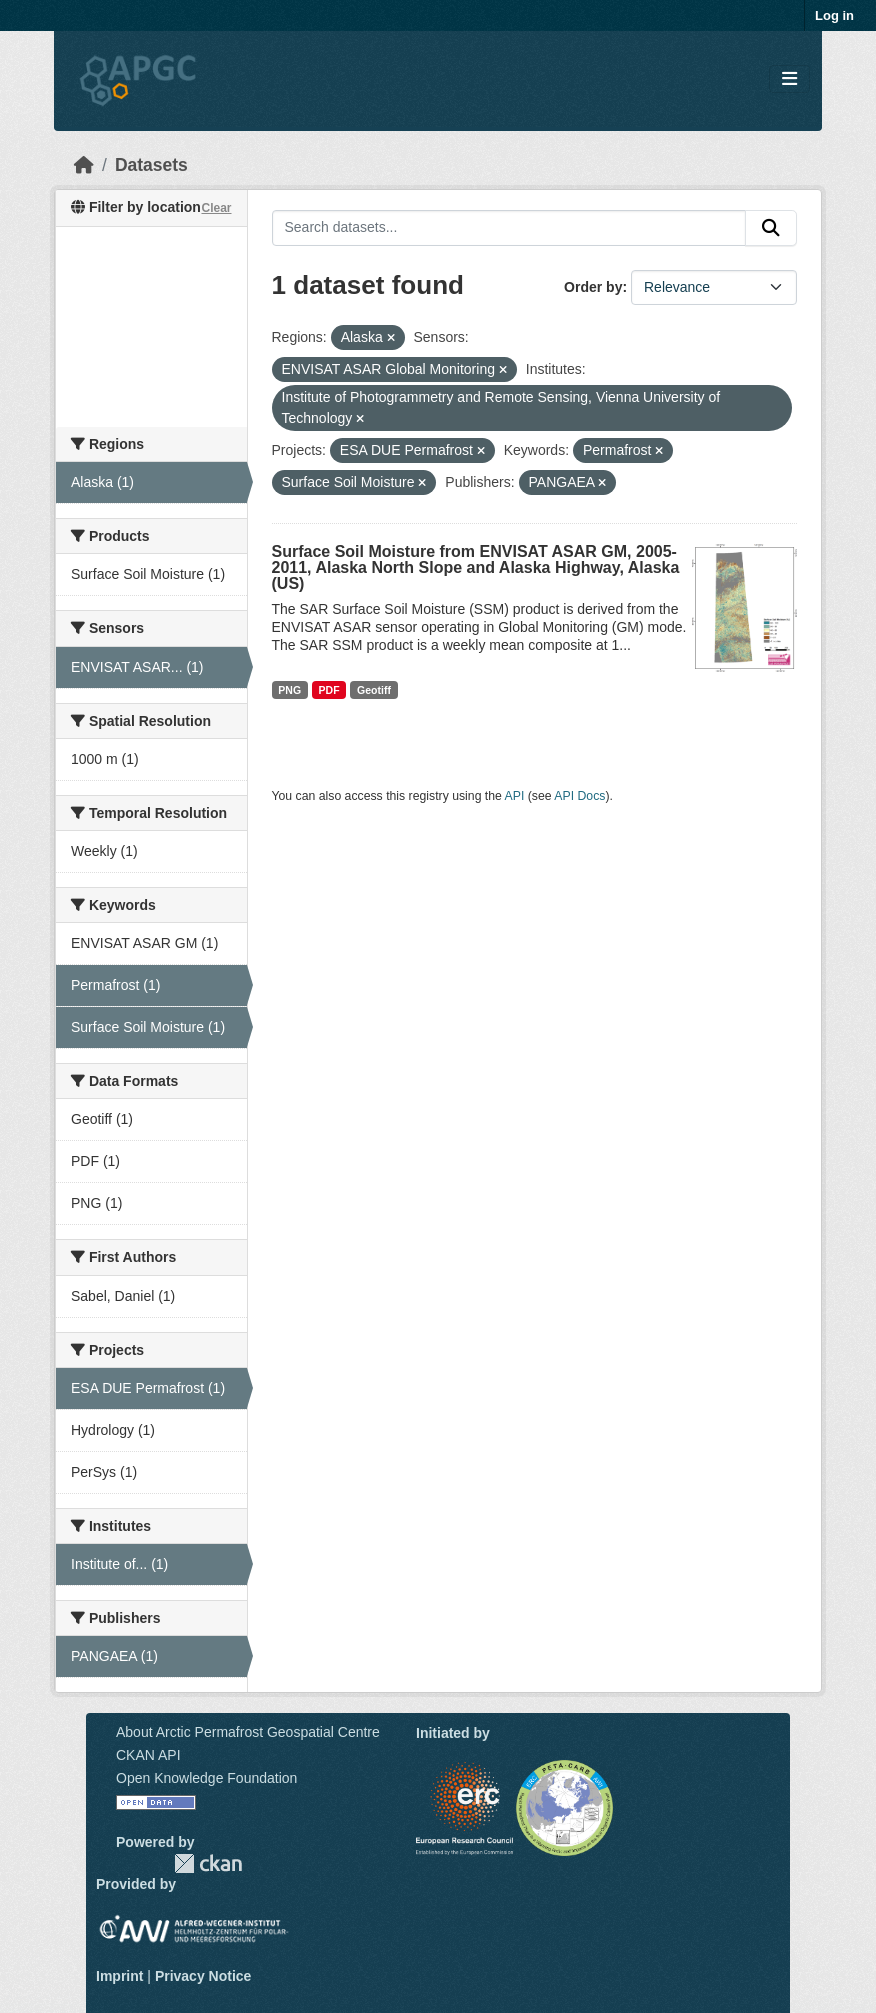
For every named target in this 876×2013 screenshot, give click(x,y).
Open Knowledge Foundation (206, 1778)
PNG (289, 690)
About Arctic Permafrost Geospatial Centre (248, 1732)
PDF (329, 690)
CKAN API (148, 1755)
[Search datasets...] (509, 228)
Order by (593, 287)
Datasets (151, 165)
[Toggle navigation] (789, 79)
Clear (216, 208)
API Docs (579, 796)
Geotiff (374, 690)
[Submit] (771, 228)
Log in (834, 15)
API (515, 796)
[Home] (84, 165)
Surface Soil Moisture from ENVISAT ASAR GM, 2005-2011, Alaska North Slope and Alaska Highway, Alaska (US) (476, 567)
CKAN (208, 1863)
